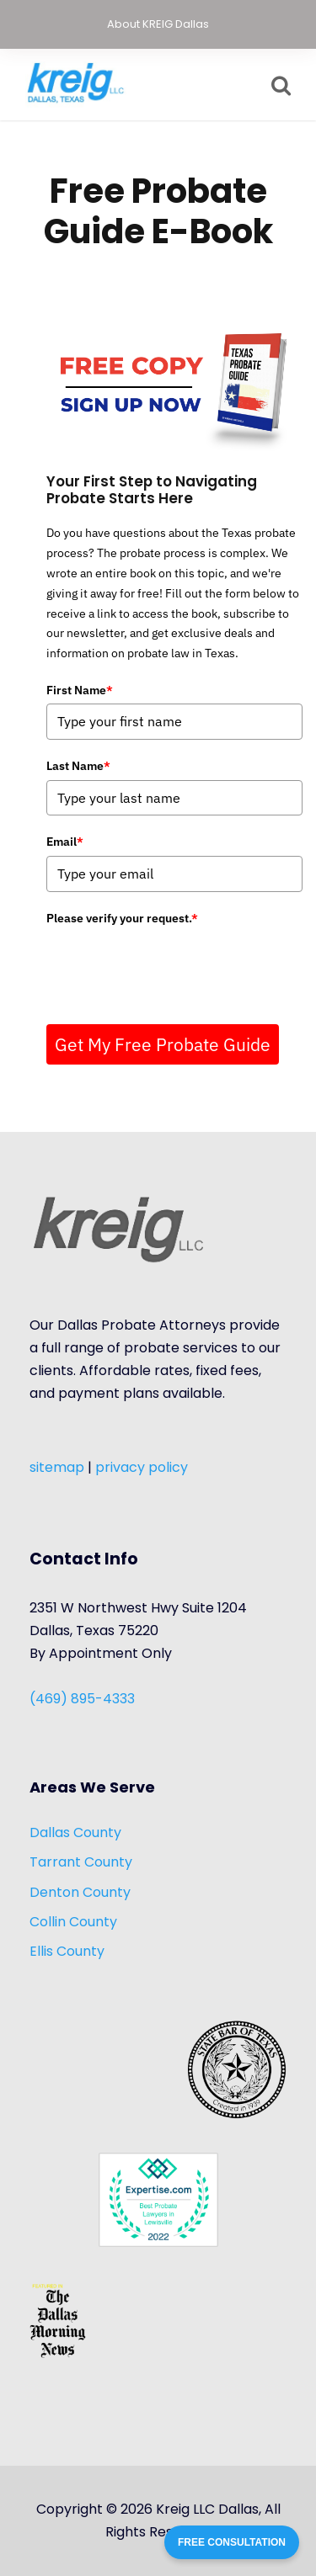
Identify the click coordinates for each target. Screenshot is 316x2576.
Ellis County (66, 1951)
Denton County (80, 1892)
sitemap (56, 1467)
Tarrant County (80, 1862)
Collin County (73, 1921)
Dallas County (75, 1832)
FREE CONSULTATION (232, 2542)
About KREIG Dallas (158, 24)
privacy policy (141, 1467)
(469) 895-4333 (82, 1698)
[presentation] (174, 964)
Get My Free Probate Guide (162, 1044)
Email (64, 841)
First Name (79, 690)
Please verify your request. (122, 918)
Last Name (78, 765)
